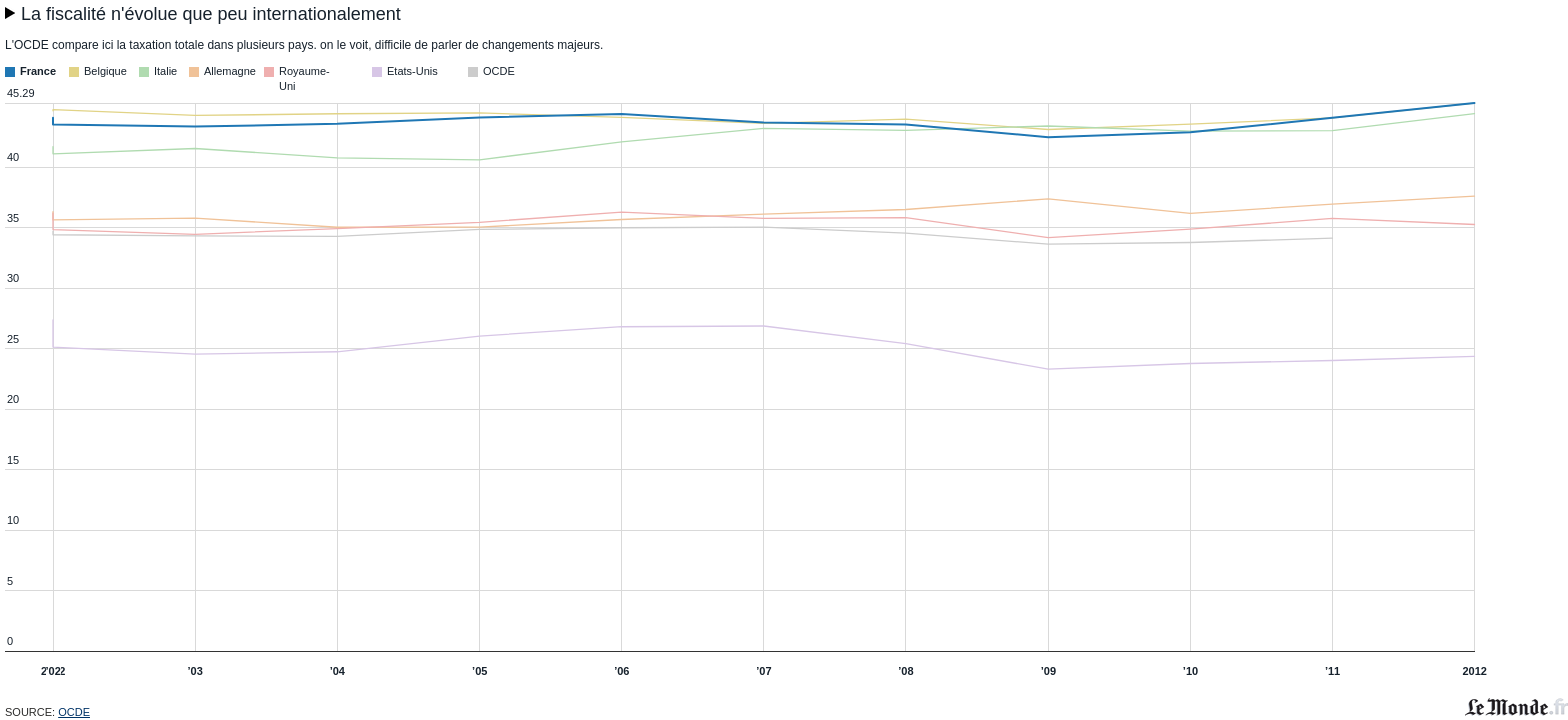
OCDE (74, 712)
